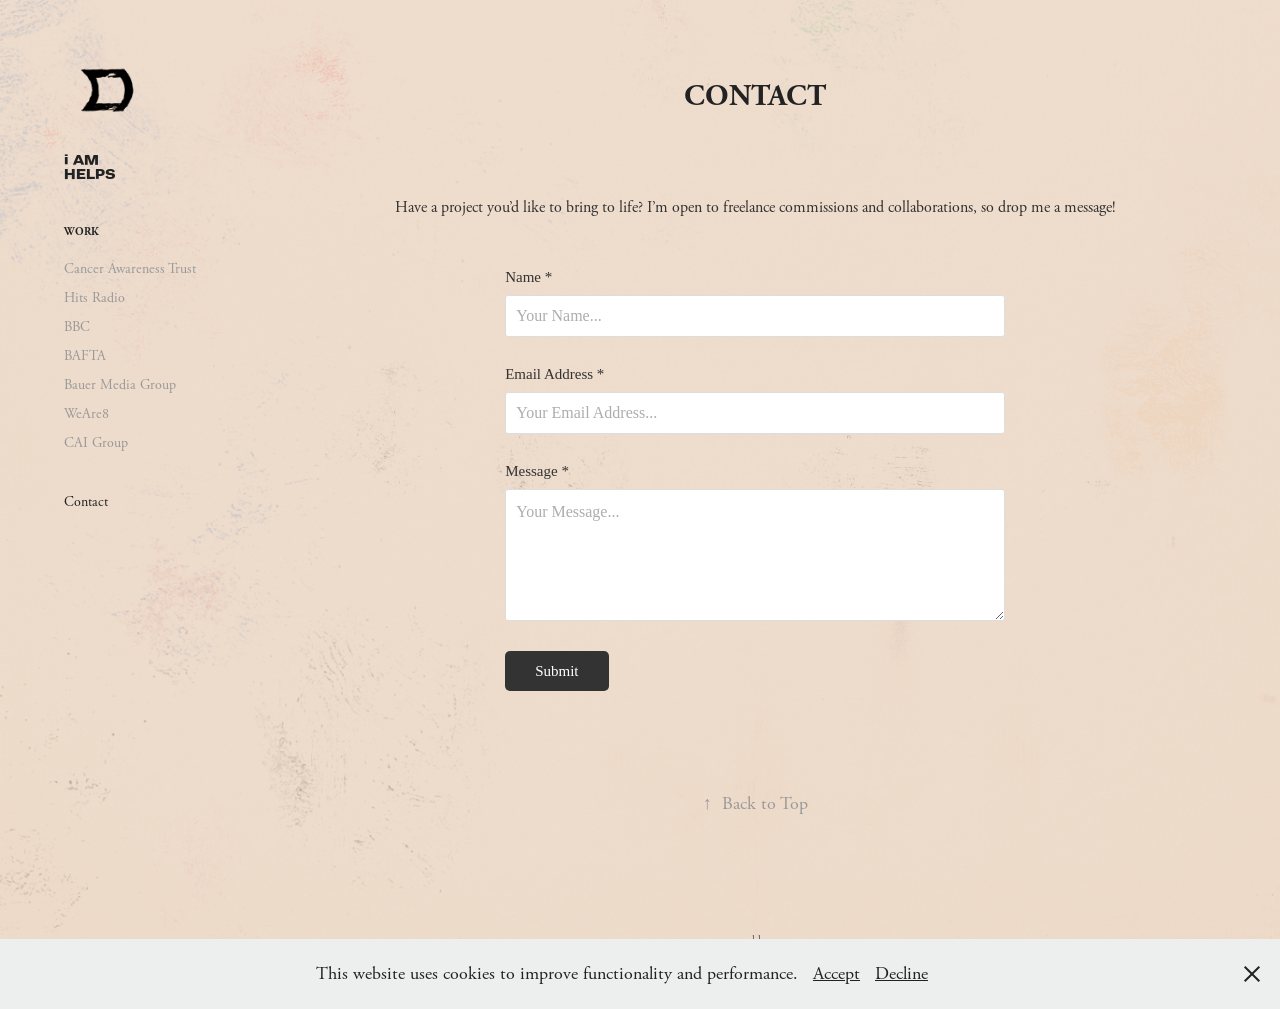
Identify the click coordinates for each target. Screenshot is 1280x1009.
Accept (836, 973)
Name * (528, 277)
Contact (86, 502)
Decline (901, 973)
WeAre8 (86, 414)
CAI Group (96, 443)
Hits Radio (94, 298)
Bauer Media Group (120, 385)
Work (81, 231)
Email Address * (554, 374)
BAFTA (85, 356)
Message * (537, 471)
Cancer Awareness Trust (130, 269)
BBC (77, 327)
